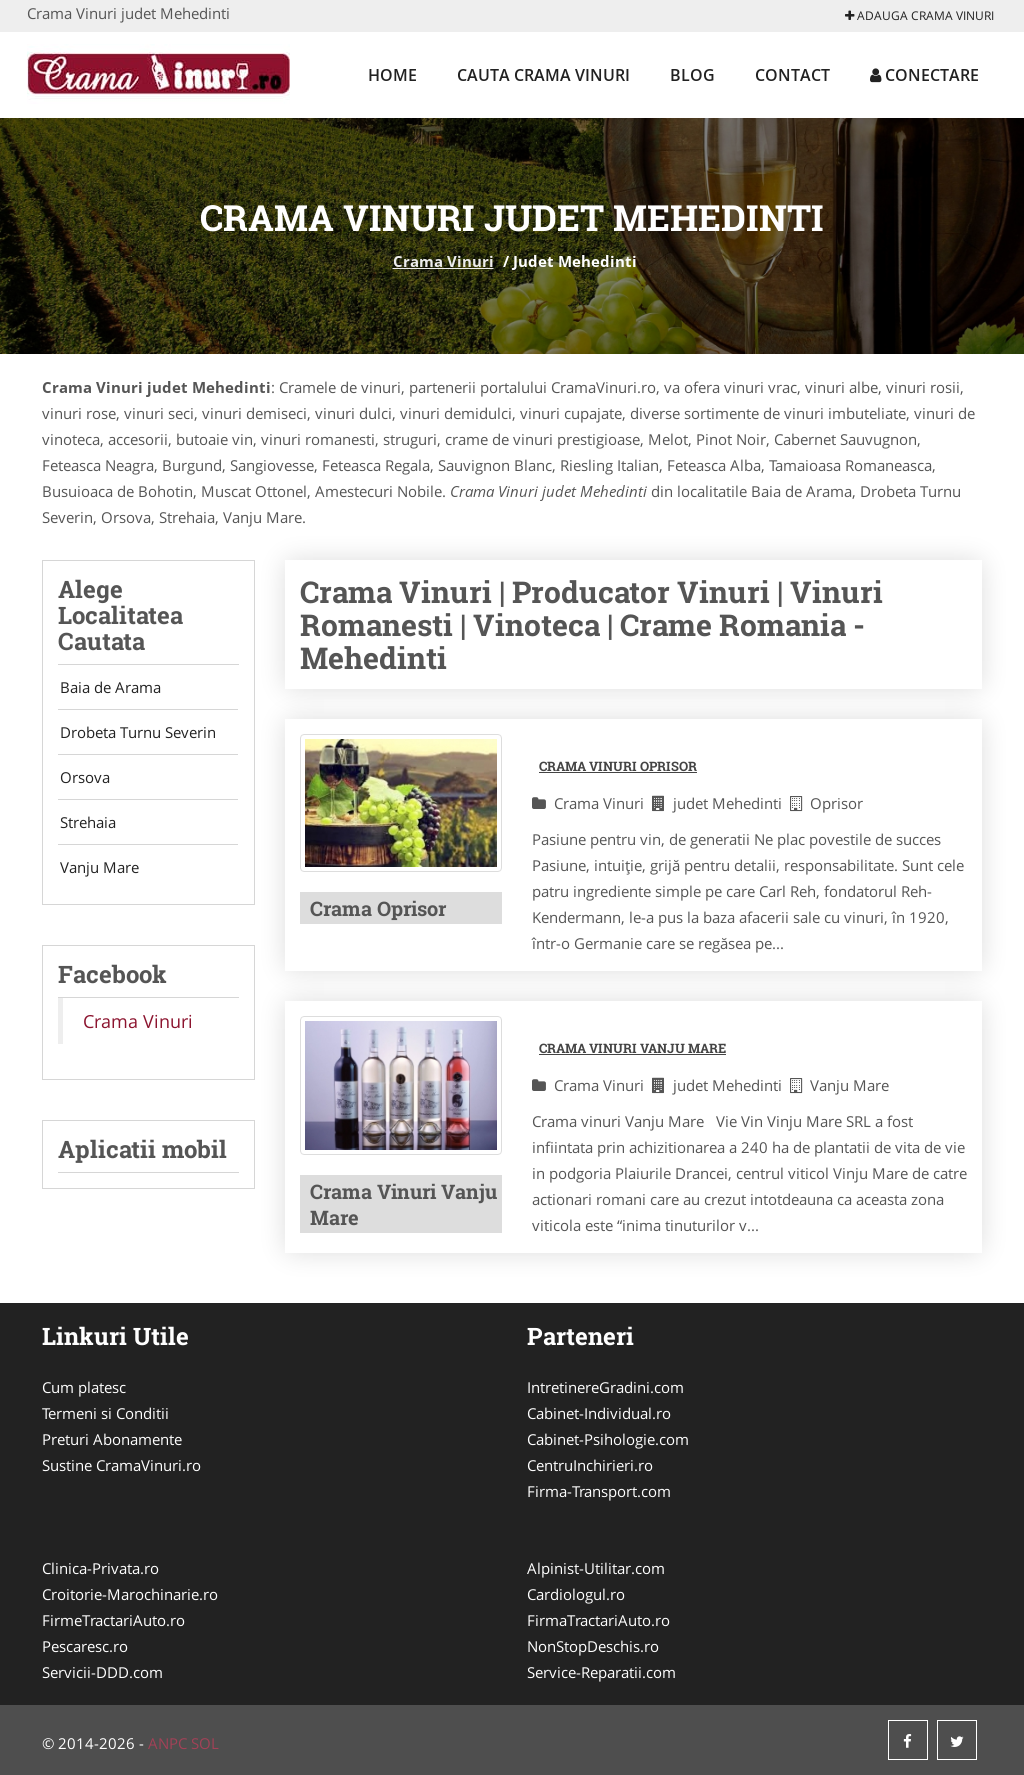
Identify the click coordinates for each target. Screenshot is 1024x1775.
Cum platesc (84, 1387)
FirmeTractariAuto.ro (113, 1620)
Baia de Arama (108, 688)
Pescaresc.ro (85, 1646)
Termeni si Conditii (105, 1413)
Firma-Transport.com (599, 1491)
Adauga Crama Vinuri (919, 15)
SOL (205, 1743)
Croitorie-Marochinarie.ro (130, 1594)
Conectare (924, 75)
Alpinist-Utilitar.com (596, 1568)
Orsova (83, 782)
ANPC (167, 1743)
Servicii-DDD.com (102, 1672)
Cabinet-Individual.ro (599, 1413)
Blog (692, 75)
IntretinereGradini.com (605, 1387)
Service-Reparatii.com (601, 1672)
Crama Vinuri (443, 261)
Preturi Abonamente (112, 1439)
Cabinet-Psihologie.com (608, 1439)
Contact (792, 75)
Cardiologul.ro (576, 1594)
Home (392, 75)
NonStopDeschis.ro (593, 1646)
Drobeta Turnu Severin (136, 735)
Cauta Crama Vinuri (543, 75)
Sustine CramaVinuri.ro (121, 1465)
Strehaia (86, 829)
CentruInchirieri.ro (590, 1465)
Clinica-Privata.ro (100, 1568)
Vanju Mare (97, 876)
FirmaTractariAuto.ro (598, 1620)
